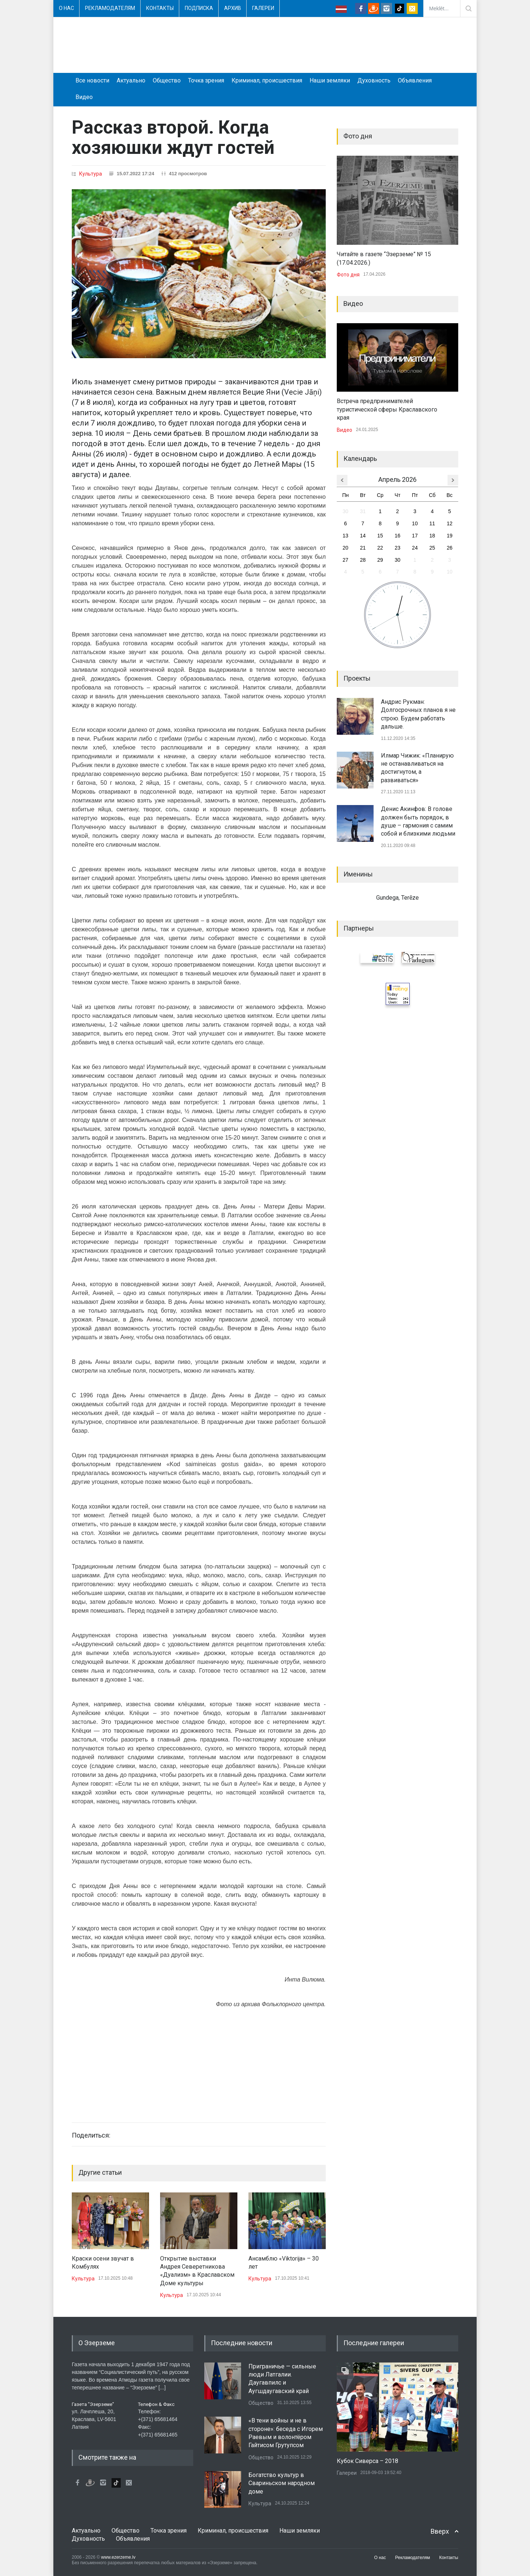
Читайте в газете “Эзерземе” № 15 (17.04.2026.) (384, 258)
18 (432, 536)
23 (397, 548)
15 (380, 536)
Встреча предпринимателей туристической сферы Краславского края (387, 409)
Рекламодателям (110, 8)
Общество (167, 80)
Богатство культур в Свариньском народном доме (281, 2483)
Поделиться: (91, 2135)
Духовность (374, 80)
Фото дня (348, 275)
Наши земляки (330, 80)
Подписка (199, 8)
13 (346, 536)
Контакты (160, 8)
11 (432, 523)
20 (346, 548)
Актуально (131, 80)
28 (363, 560)
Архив (232, 8)
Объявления (415, 80)
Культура (90, 174)
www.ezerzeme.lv (118, 2557)
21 (363, 548)
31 (363, 511)
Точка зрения (206, 80)
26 (450, 548)
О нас (66, 8)
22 (380, 548)
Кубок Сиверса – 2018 (367, 2460)
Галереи (263, 8)
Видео (84, 96)
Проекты (357, 678)
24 (415, 548)
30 (346, 511)
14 (363, 536)
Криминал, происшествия (267, 80)
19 (450, 536)
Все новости (92, 80)
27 (346, 560)
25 (432, 548)
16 (397, 536)
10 (415, 523)
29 (380, 560)
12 (450, 523)
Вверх (440, 2531)
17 (415, 536)
